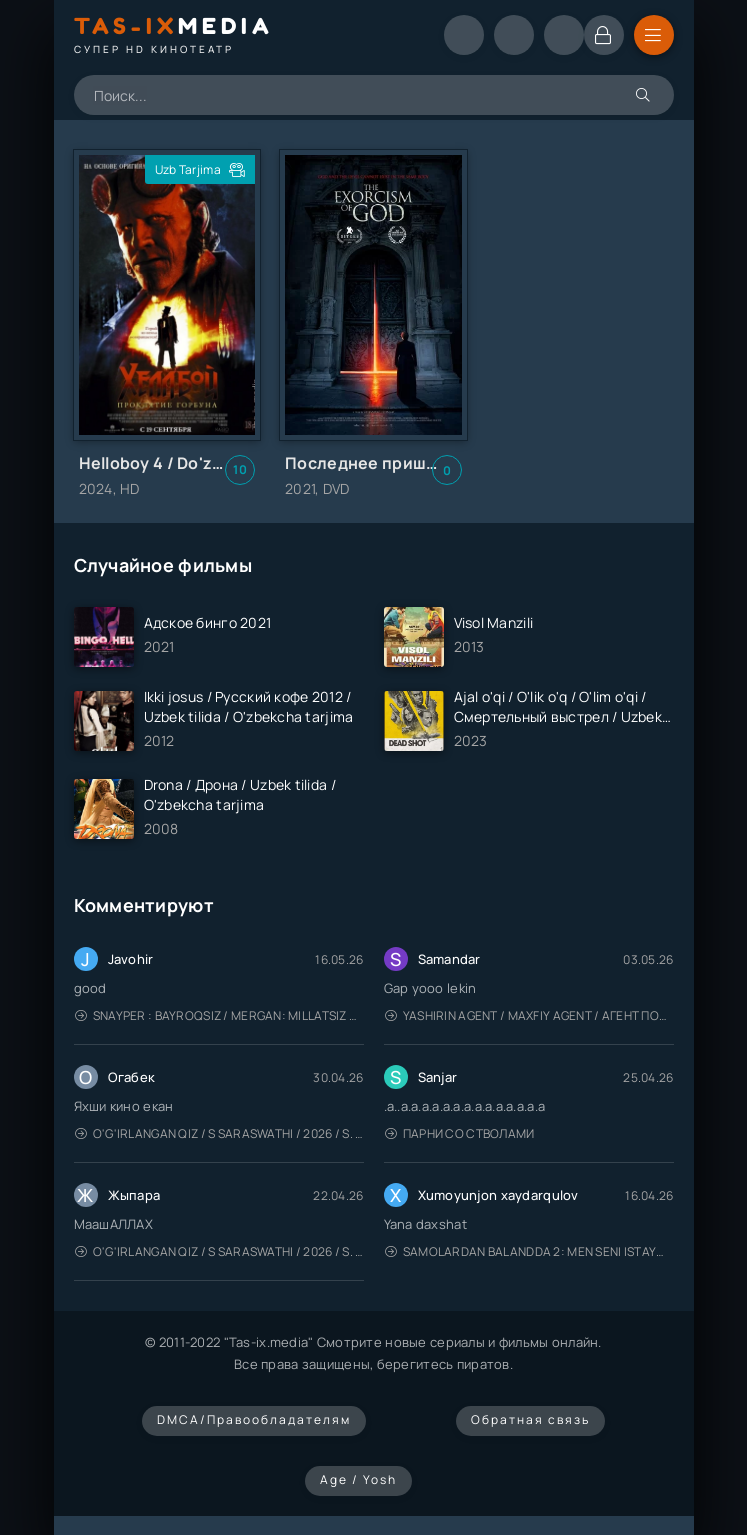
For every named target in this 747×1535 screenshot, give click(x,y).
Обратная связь (530, 1419)
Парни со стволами (460, 1133)
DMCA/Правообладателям (254, 1419)
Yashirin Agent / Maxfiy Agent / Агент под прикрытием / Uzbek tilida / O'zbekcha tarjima (529, 1015)
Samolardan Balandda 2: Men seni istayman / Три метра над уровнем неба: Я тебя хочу (529, 1251)
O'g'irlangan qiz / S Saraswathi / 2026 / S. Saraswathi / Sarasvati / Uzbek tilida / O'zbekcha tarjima (219, 1133)
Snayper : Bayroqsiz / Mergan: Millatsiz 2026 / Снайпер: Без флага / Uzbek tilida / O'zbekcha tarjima (219, 1015)
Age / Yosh (358, 1479)
